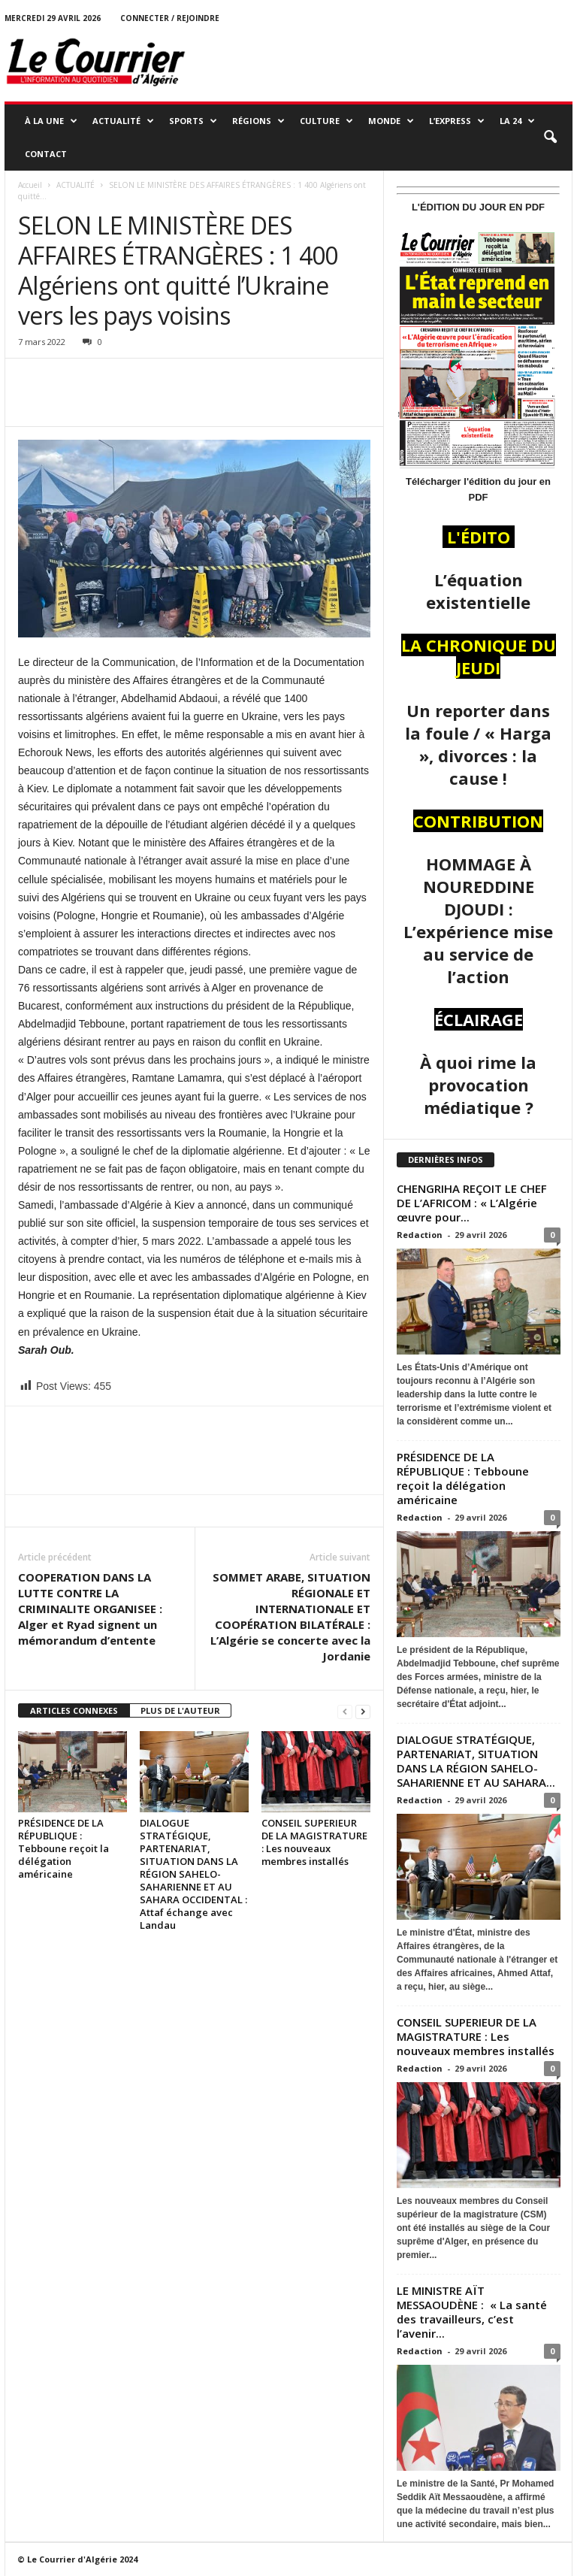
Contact (46, 153)
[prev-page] (344, 1711)
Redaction (420, 1234)
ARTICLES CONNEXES (74, 1710)
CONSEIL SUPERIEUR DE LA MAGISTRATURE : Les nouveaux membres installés (314, 1842)
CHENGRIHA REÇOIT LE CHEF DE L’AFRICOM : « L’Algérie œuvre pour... (472, 1202)
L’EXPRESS (457, 121)
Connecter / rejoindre (169, 18)
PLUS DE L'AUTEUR (180, 1710)
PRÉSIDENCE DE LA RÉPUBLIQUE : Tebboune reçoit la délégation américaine (63, 1848)
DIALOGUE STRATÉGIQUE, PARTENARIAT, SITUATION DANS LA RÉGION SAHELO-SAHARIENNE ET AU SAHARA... (476, 1761)
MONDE (391, 121)
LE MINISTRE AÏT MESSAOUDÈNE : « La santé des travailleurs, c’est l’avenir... (472, 2312)
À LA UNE (51, 121)
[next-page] (362, 1711)
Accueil (30, 185)
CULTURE (326, 121)
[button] (549, 137)
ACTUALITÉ (123, 121)
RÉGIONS (258, 121)
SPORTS (193, 121)
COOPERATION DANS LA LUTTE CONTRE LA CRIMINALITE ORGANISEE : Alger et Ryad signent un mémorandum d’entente (90, 1609)
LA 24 (517, 121)
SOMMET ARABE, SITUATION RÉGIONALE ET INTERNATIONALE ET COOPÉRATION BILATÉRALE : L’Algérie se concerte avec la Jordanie (290, 1616)
